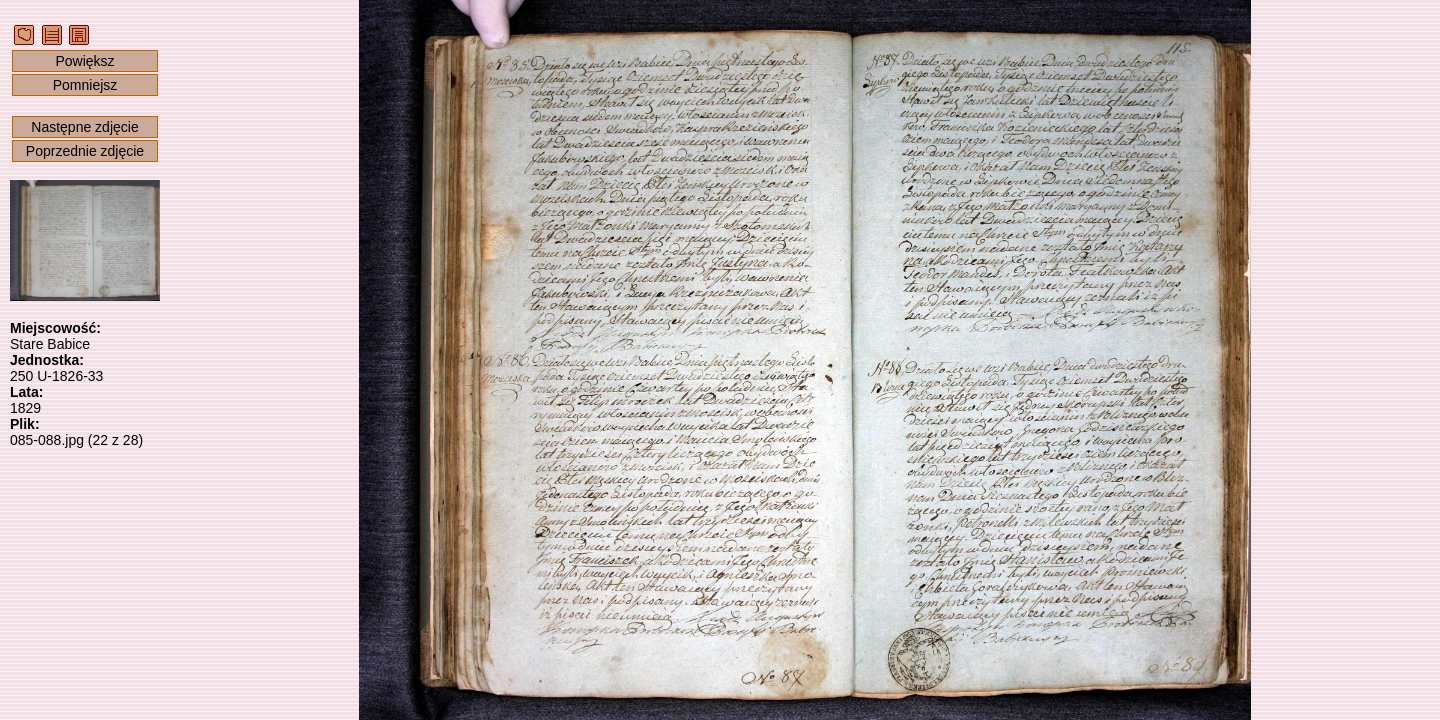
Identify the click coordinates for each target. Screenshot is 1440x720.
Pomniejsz (85, 85)
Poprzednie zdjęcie (85, 151)
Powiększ (84, 61)
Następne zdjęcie (84, 127)
